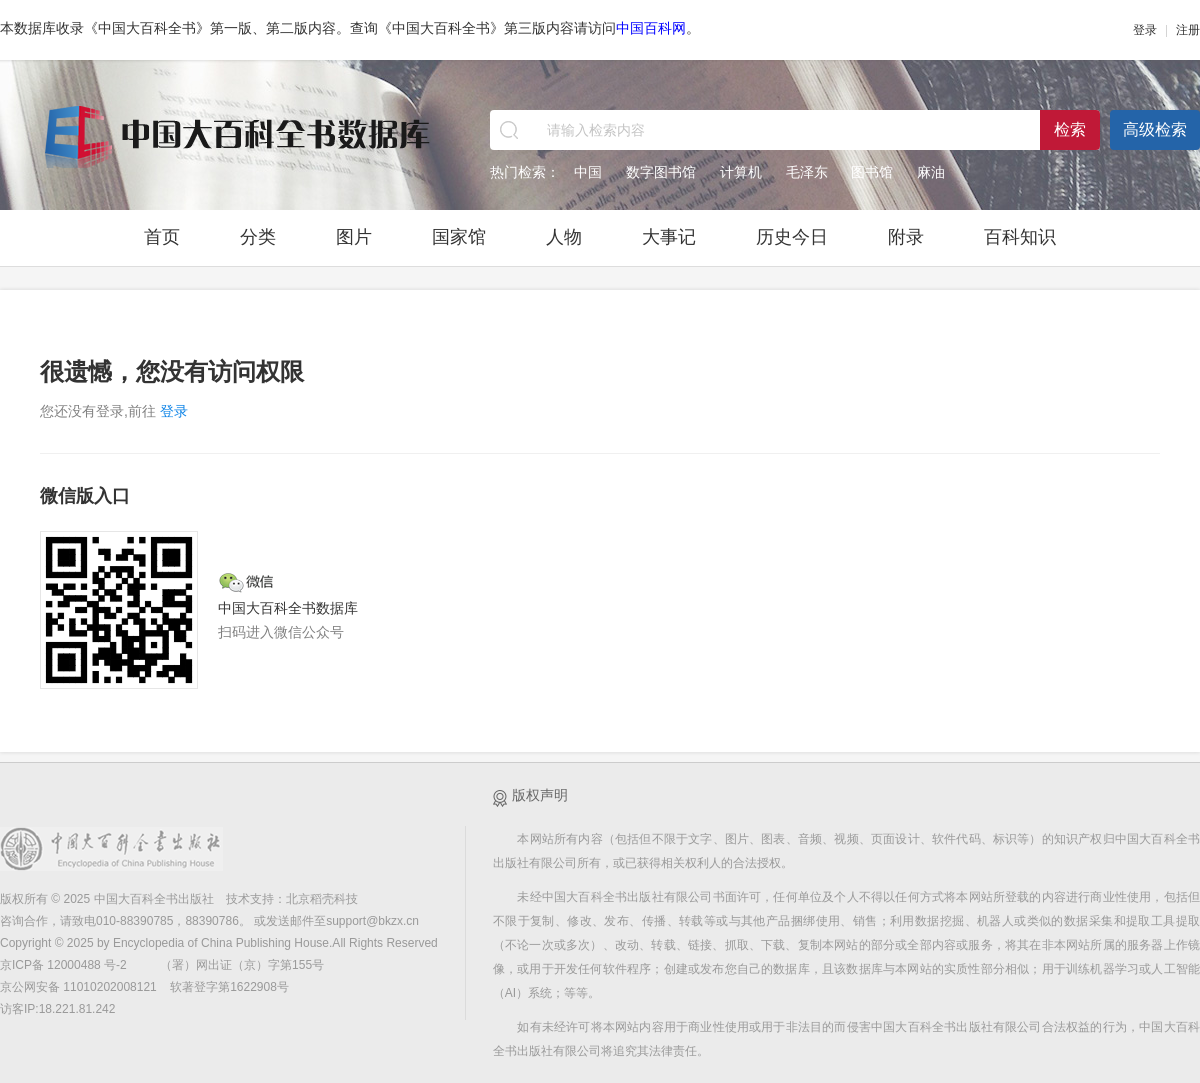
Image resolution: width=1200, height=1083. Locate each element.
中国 (588, 172)
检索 (1070, 129)
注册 (1188, 30)
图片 (354, 237)
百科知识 (1020, 237)
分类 (258, 237)
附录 (906, 237)
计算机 (741, 172)
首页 (162, 237)
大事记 (669, 237)
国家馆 (459, 237)
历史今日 (792, 237)
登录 (1145, 30)
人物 (564, 237)
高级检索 (1155, 129)
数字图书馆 (661, 172)
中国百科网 (651, 28)
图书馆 (872, 172)
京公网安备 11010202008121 (78, 987)
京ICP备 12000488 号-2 (65, 965)
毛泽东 (807, 172)
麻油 (931, 172)
